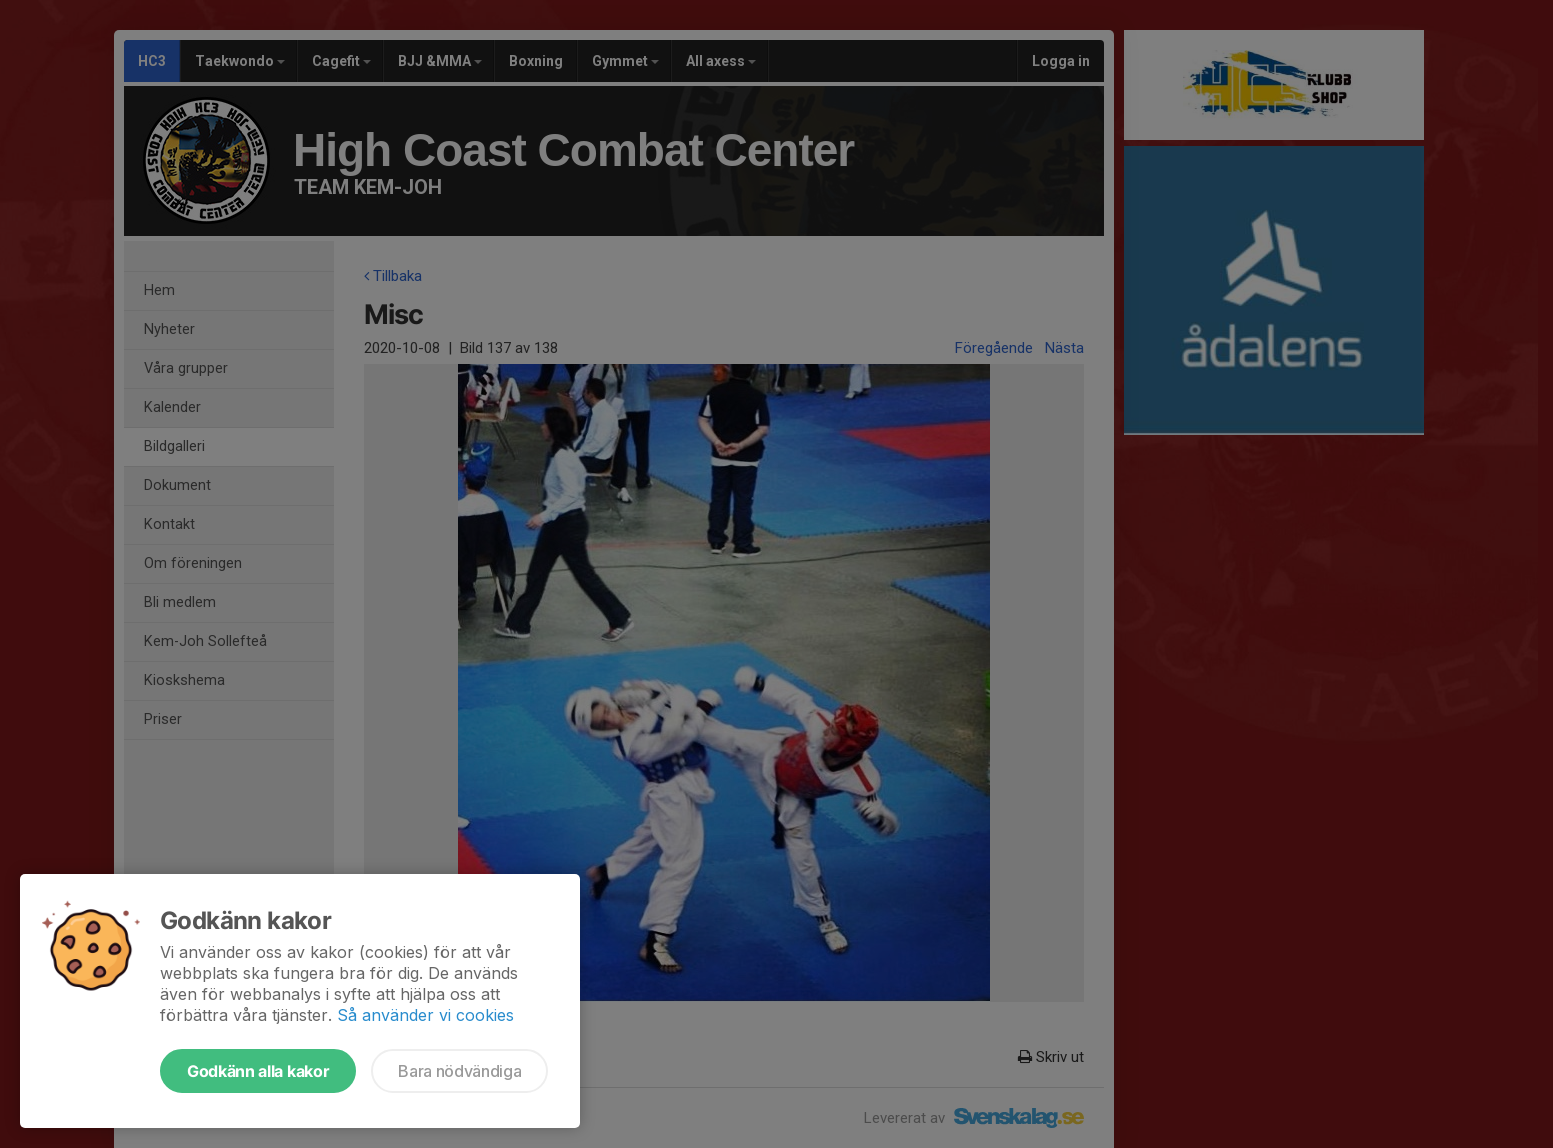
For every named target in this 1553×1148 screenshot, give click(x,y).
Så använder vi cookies (425, 1015)
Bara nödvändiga (459, 1071)
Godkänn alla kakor (258, 1071)
